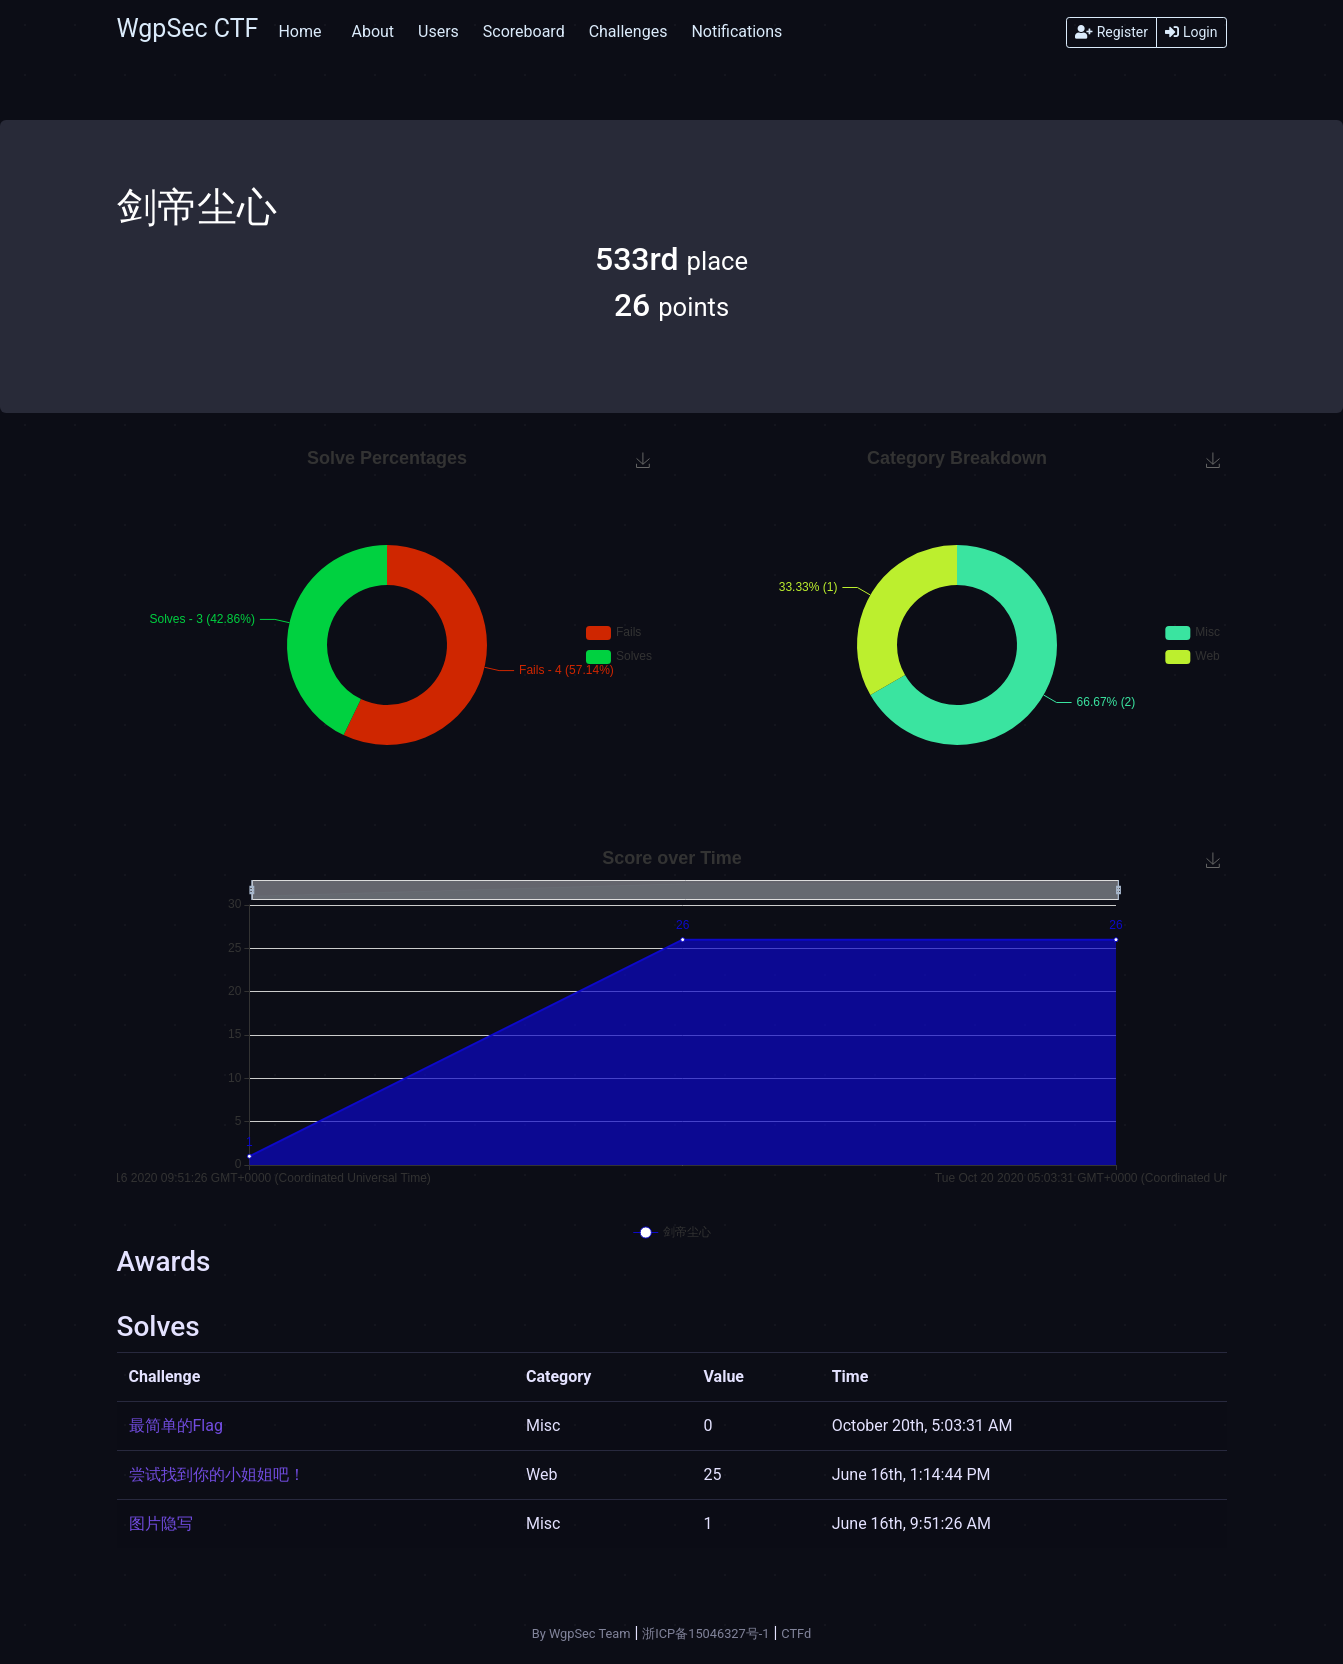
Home (299, 31)
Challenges (628, 31)
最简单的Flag (176, 1425)
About (372, 31)
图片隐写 (161, 1523)
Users (438, 31)
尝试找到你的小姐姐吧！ (217, 1474)
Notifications (736, 31)
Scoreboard (524, 31)
